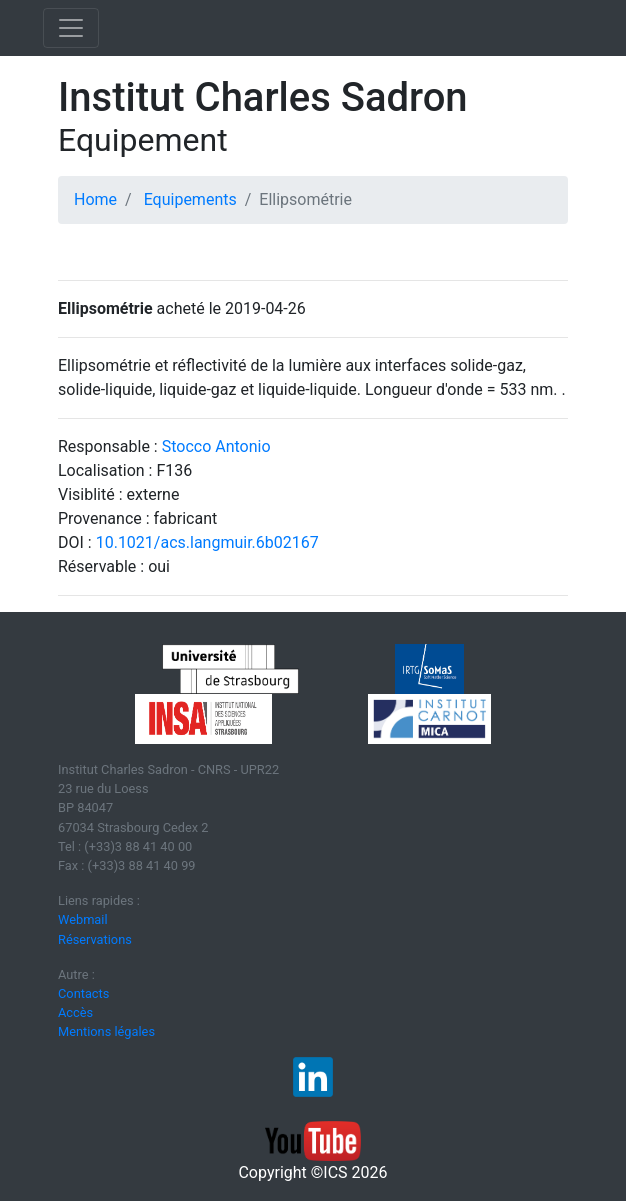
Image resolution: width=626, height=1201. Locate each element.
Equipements (190, 199)
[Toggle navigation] (71, 28)
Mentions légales (106, 1031)
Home (95, 199)
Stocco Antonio (216, 446)
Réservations (95, 939)
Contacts (83, 993)
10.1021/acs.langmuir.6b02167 (207, 542)
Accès (75, 1012)
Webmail (83, 919)
